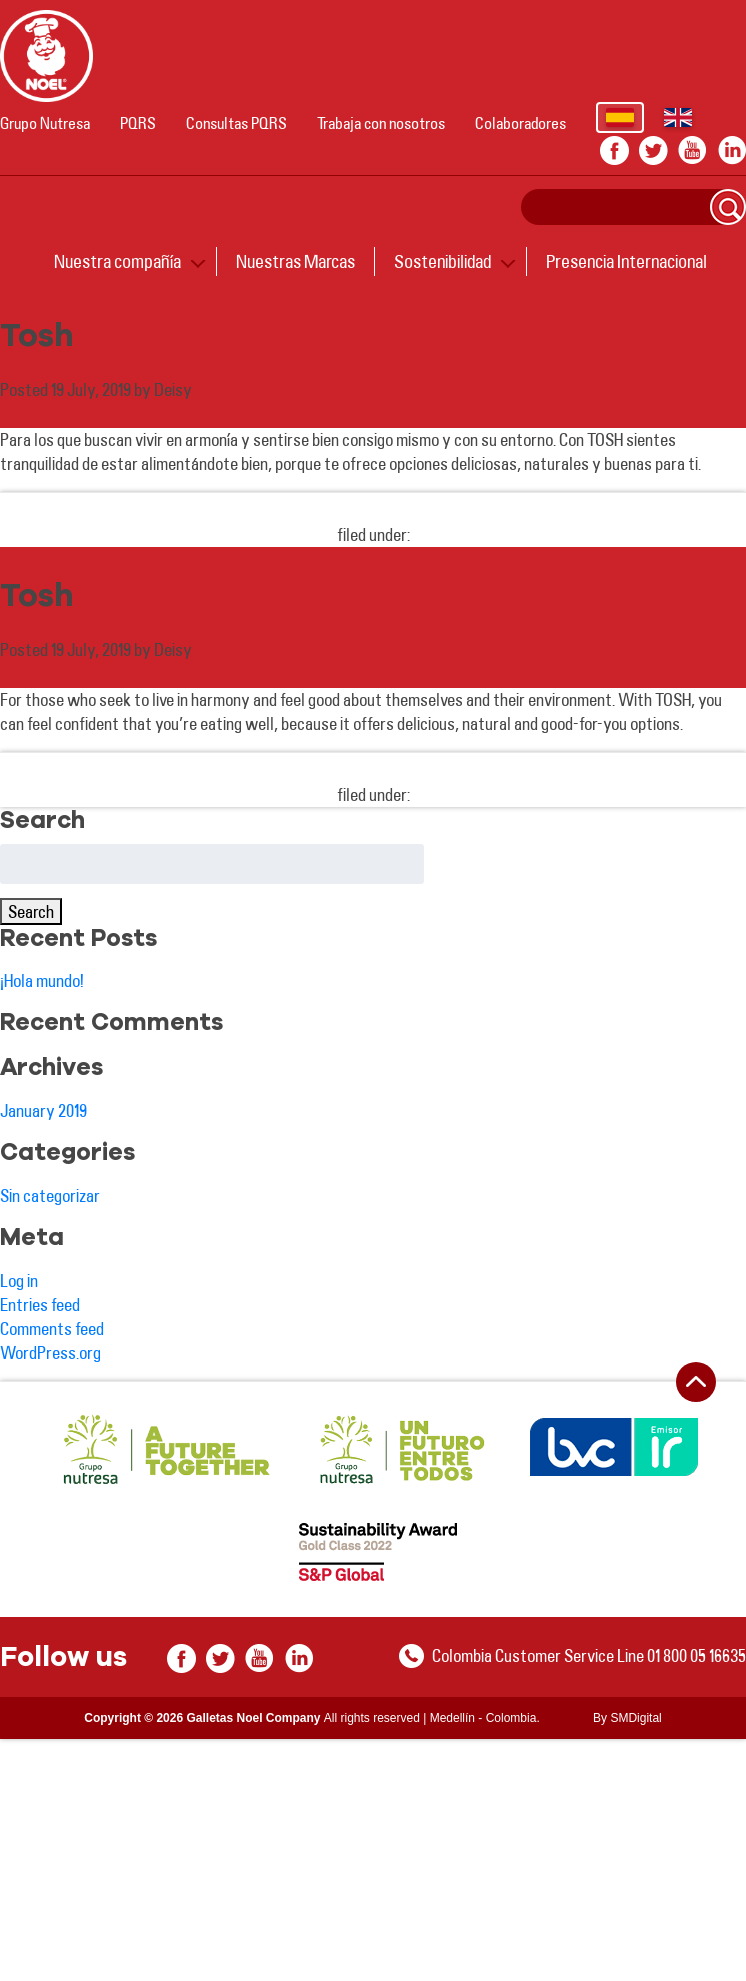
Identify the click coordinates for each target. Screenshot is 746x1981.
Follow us (63, 1658)
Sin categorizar (50, 1195)
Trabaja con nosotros (381, 123)
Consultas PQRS (236, 123)
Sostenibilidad (442, 261)
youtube (692, 150)
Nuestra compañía (117, 261)
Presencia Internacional (626, 261)
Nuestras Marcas (295, 261)
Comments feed (52, 1328)
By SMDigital (627, 1718)
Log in (19, 1280)
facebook (614, 150)
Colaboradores (520, 123)
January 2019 (43, 1110)
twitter (653, 150)
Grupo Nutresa (45, 123)
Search (728, 207)
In (731, 150)
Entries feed (40, 1304)
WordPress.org (50, 1352)
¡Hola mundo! (42, 980)
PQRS (138, 123)
